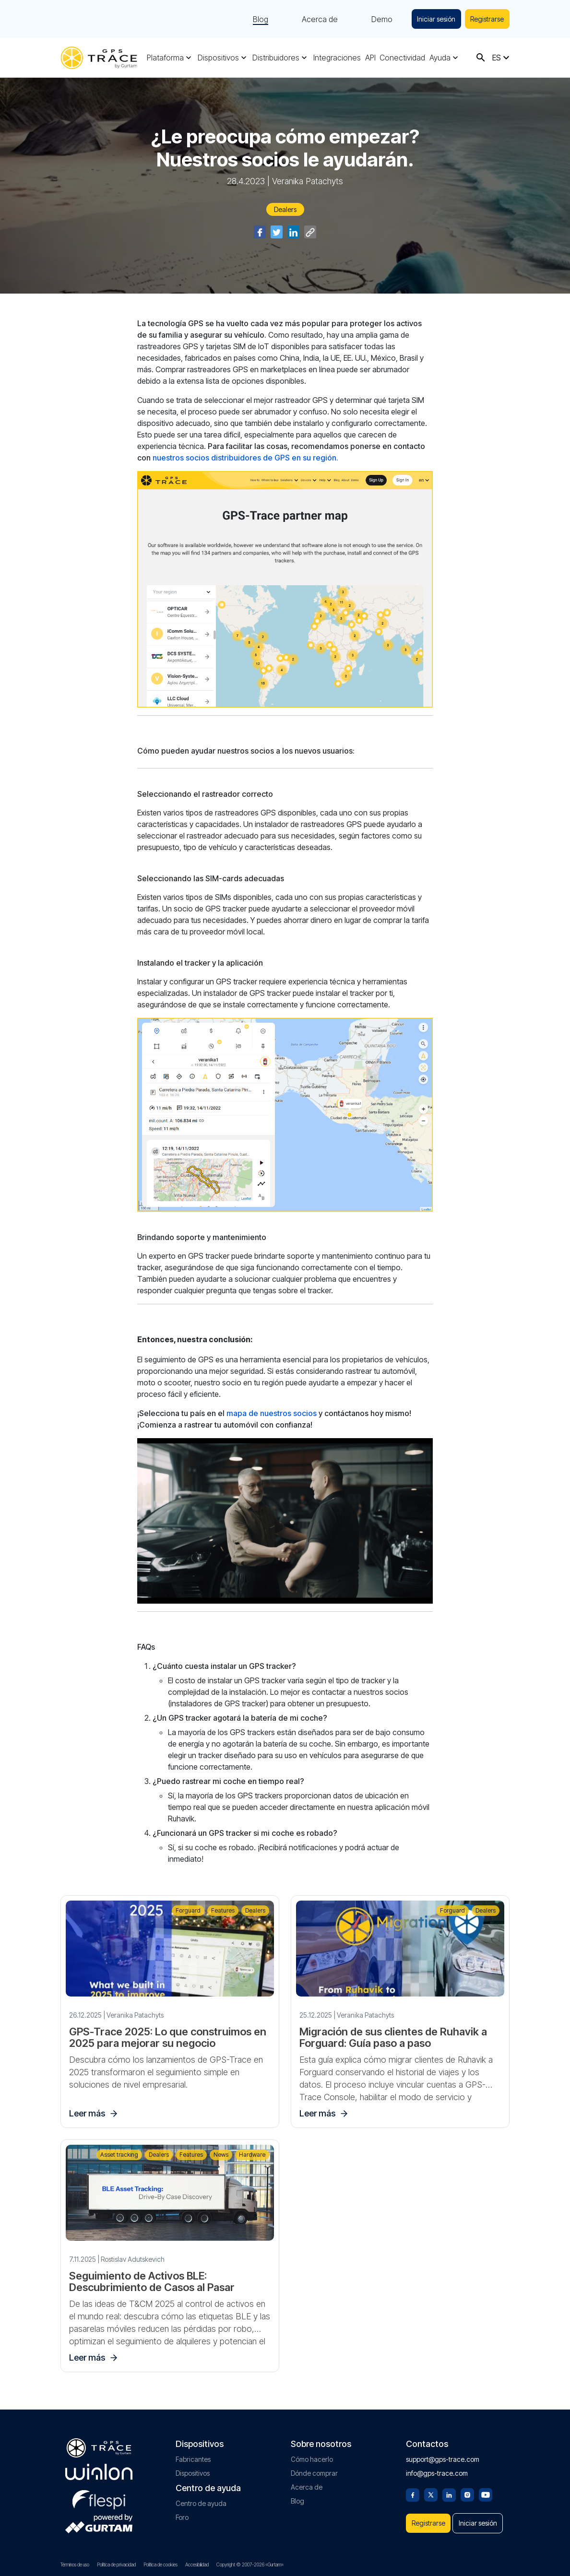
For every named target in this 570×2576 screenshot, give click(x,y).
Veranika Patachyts (307, 181)
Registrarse (486, 19)
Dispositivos (218, 57)
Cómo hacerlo (312, 2454)
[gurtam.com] (98, 2467)
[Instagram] (467, 2489)
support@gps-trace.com (442, 2454)
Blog (255, 19)
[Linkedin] (449, 2489)
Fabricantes (193, 2454)
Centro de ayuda (201, 2498)
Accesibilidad (197, 2564)
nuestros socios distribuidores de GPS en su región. (245, 457)
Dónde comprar (314, 2468)
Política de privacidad (116, 2564)
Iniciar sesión (433, 19)
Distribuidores (275, 57)
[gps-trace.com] (98, 58)
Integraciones (337, 57)
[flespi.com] (98, 2493)
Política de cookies (160, 2564)
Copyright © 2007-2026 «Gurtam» (250, 2564)
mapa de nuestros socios (271, 1413)
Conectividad (402, 57)
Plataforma (165, 57)
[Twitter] (431, 2489)
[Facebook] (412, 2489)
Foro (182, 2512)
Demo (377, 19)
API (370, 57)
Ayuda (440, 57)
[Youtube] (485, 2489)
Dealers (285, 209)
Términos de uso (74, 2564)
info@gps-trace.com (437, 2468)
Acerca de (315, 19)
